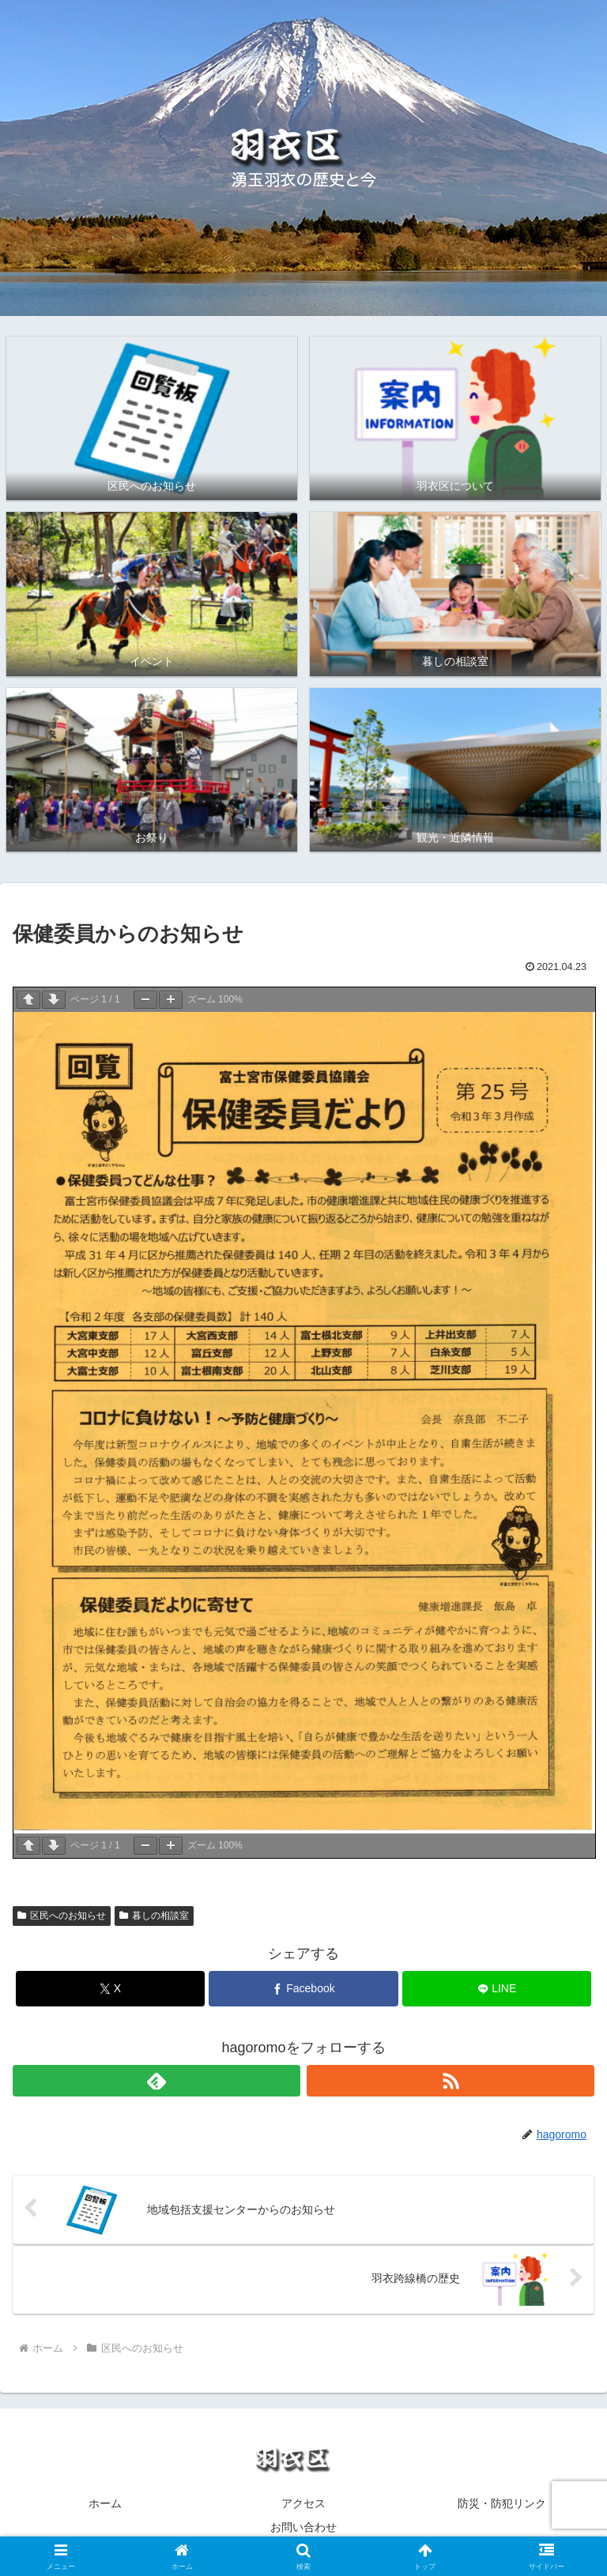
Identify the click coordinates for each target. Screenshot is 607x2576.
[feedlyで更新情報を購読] (156, 2081)
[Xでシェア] (110, 1988)
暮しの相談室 (154, 1915)
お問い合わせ (303, 2527)
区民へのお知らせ (61, 1915)
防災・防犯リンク (502, 2503)
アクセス (303, 2503)
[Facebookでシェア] (303, 1988)
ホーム (105, 2503)
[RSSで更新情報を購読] (450, 2081)
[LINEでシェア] (496, 1988)
